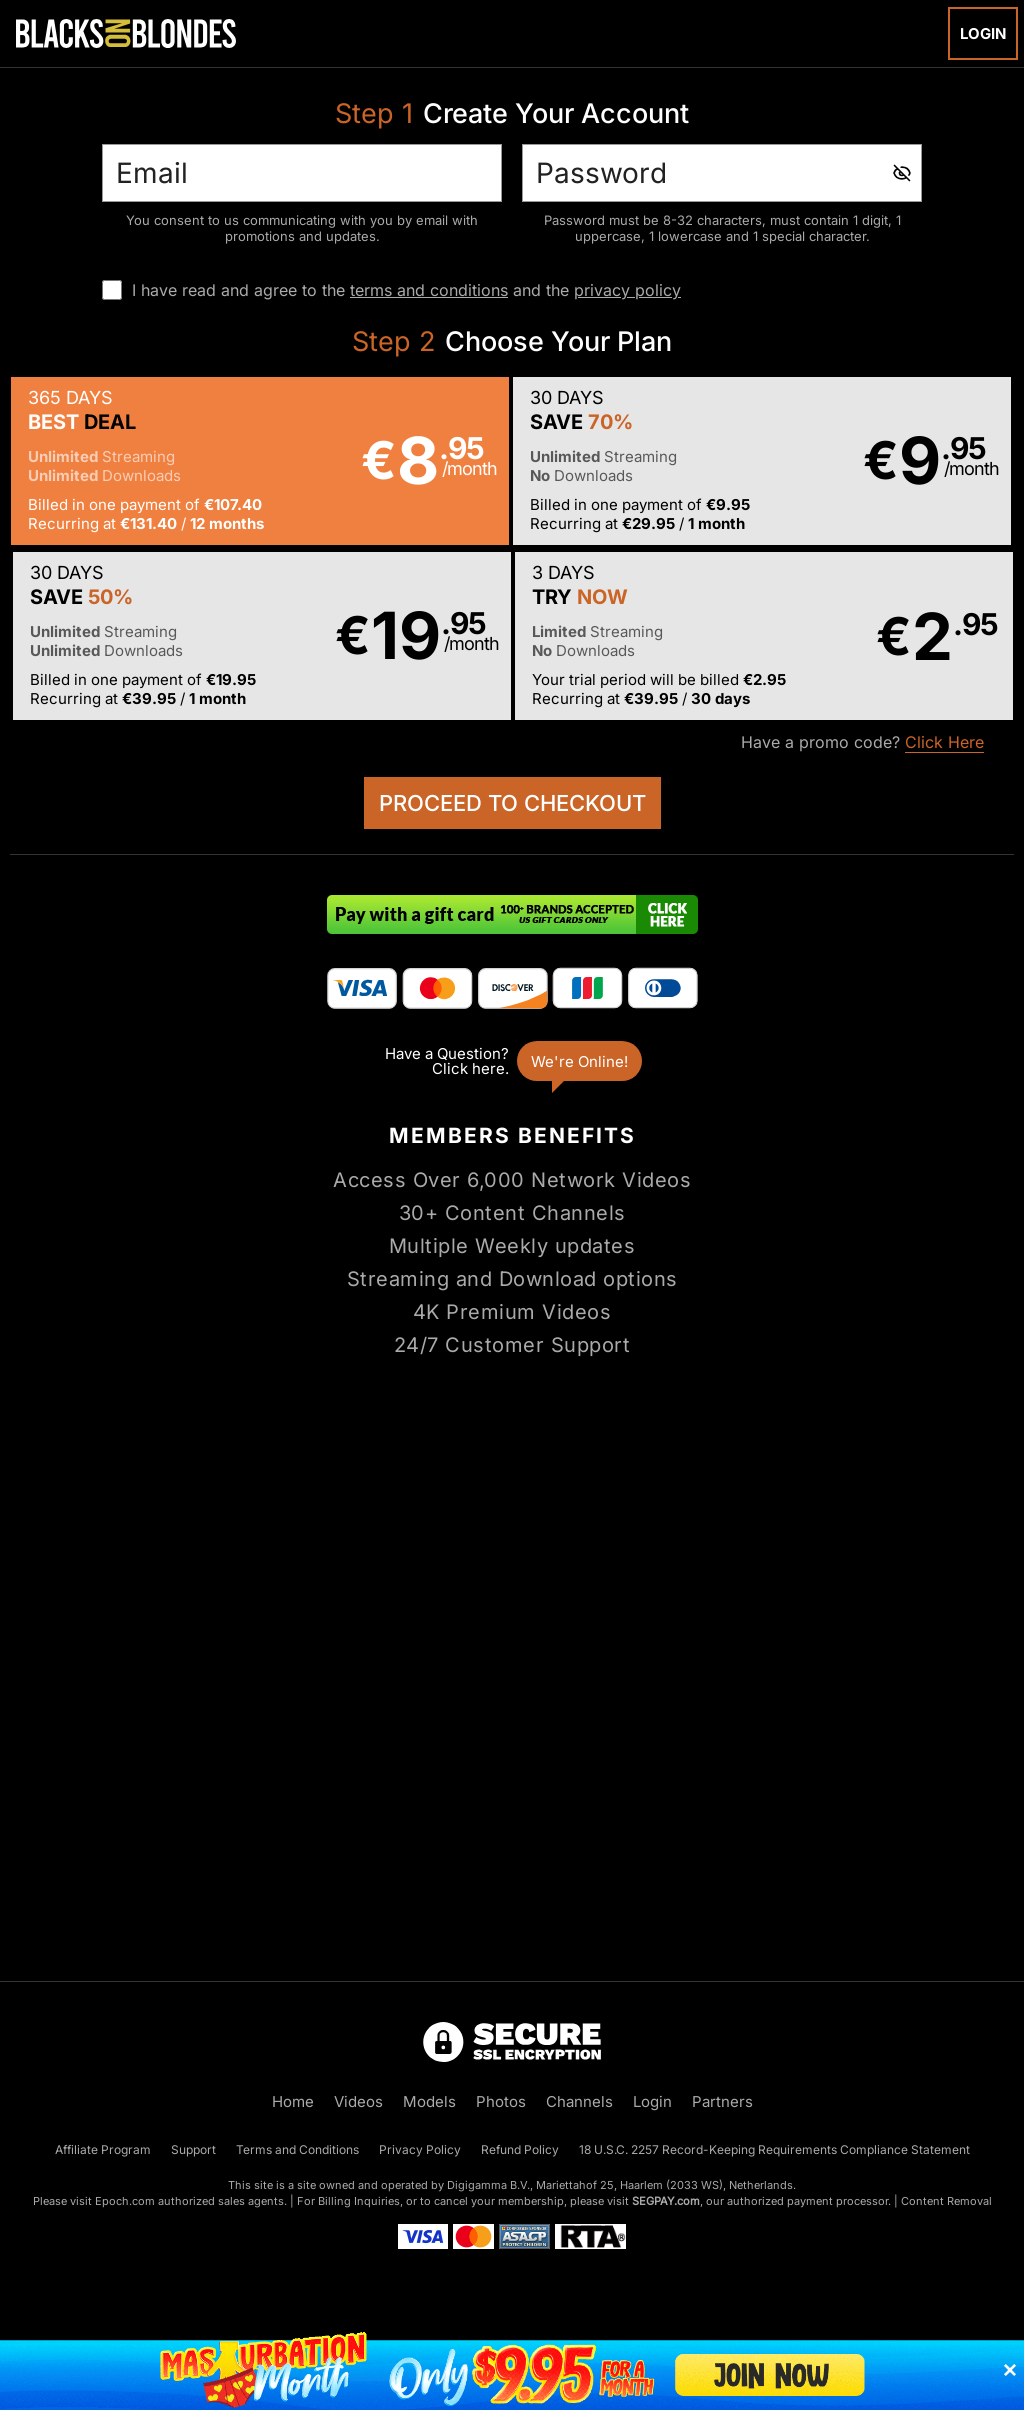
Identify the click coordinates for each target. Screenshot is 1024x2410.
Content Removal (946, 2201)
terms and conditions (429, 290)
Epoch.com (125, 2201)
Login (983, 33)
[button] (260, 461)
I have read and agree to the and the (406, 290)
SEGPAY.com (666, 2201)
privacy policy (627, 290)
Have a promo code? (862, 742)
